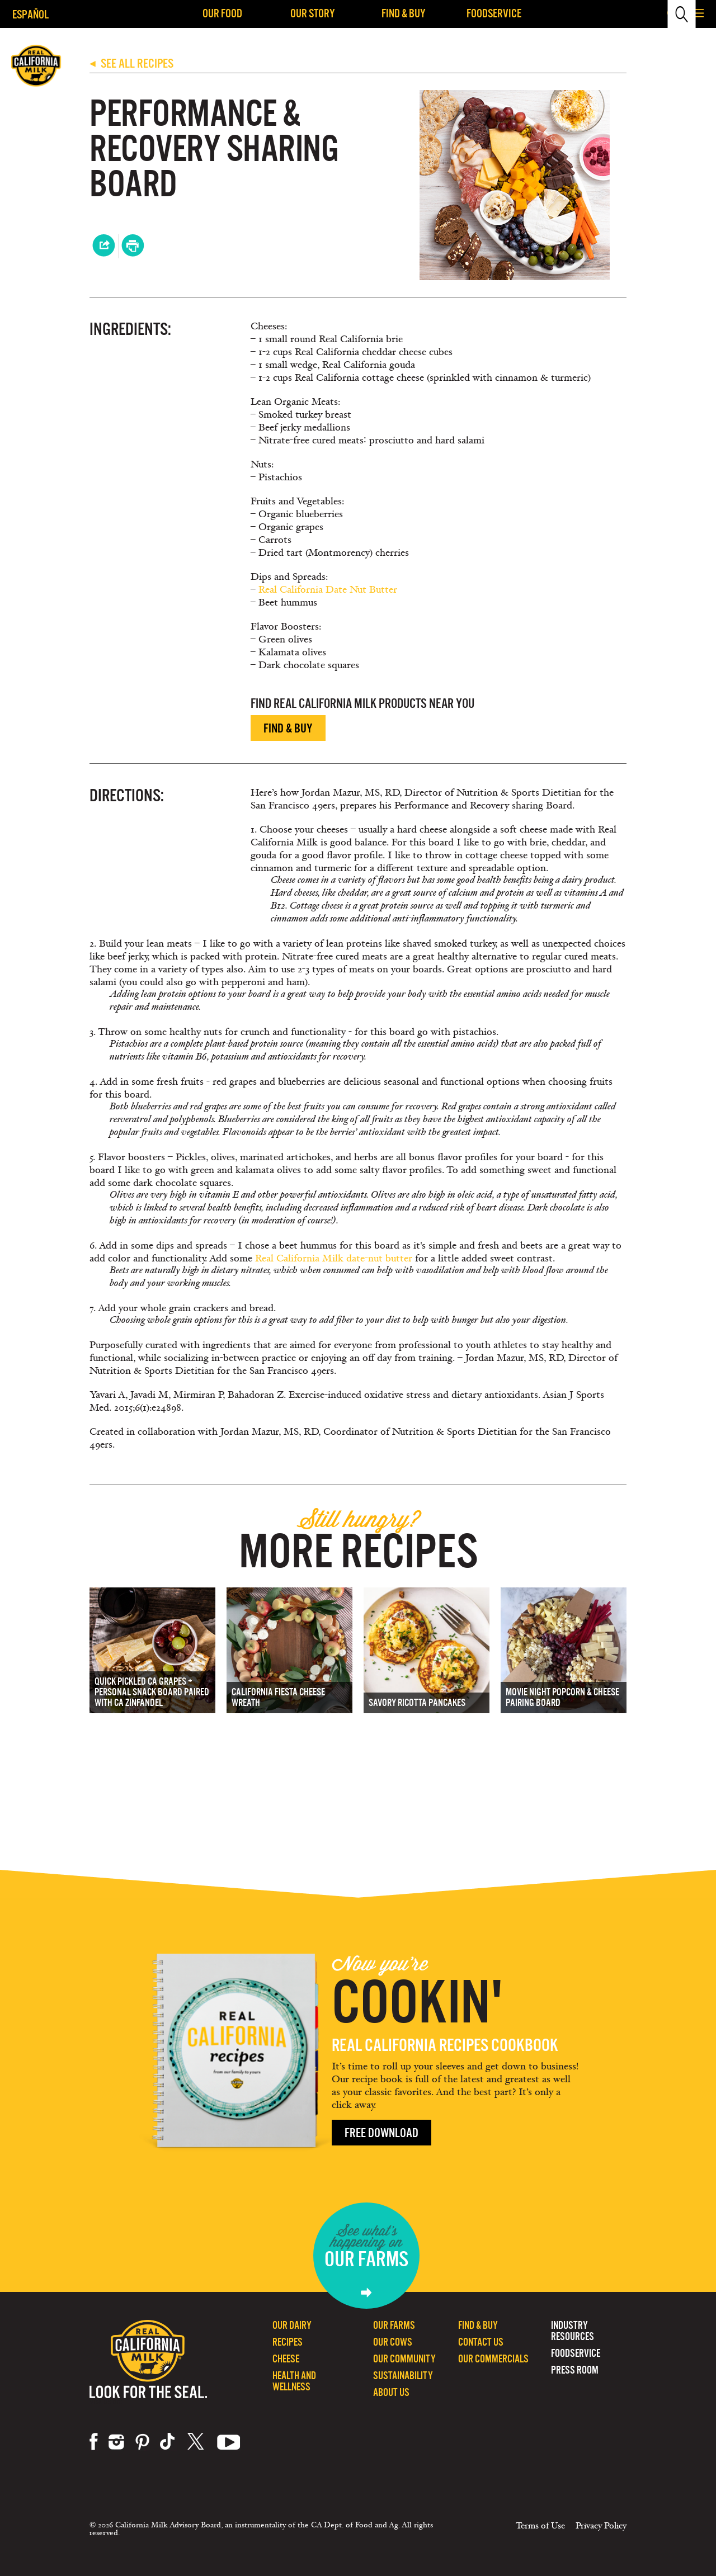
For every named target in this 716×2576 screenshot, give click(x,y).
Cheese (285, 2359)
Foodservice (494, 13)
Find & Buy (403, 13)
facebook (94, 2442)
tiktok (168, 2442)
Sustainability (403, 2375)
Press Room (575, 2370)
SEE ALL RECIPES (131, 63)
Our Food (222, 13)
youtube (229, 2442)
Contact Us (480, 2342)
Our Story (312, 13)
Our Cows (392, 2342)
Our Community (404, 2359)
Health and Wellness (294, 2381)
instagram (116, 2442)
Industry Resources (572, 2330)
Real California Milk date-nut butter (333, 1258)
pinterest (142, 2442)
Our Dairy (292, 2325)
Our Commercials (493, 2359)
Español (30, 14)
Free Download (381, 2133)
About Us (391, 2392)
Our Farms (394, 2325)
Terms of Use (540, 2525)
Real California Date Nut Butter (327, 589)
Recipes (287, 2342)
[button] (698, 14)
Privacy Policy (601, 2525)
